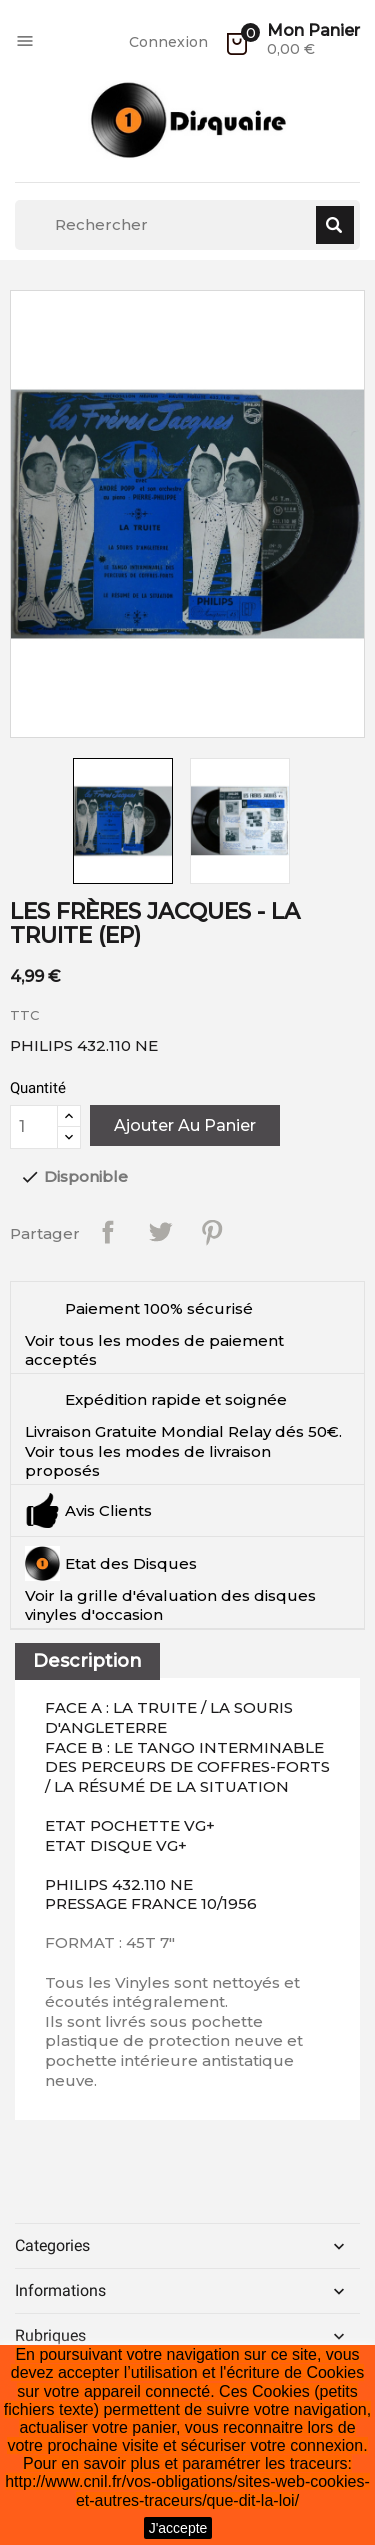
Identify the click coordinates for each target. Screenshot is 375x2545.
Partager (108, 1232)
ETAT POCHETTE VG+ (130, 1825)
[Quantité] (34, 1127)
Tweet (160, 1232)
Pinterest (212, 1232)
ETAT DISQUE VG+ (116, 1845)
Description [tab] (87, 1661)
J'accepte (178, 2528)
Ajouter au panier (185, 1125)
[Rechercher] (187, 225)
